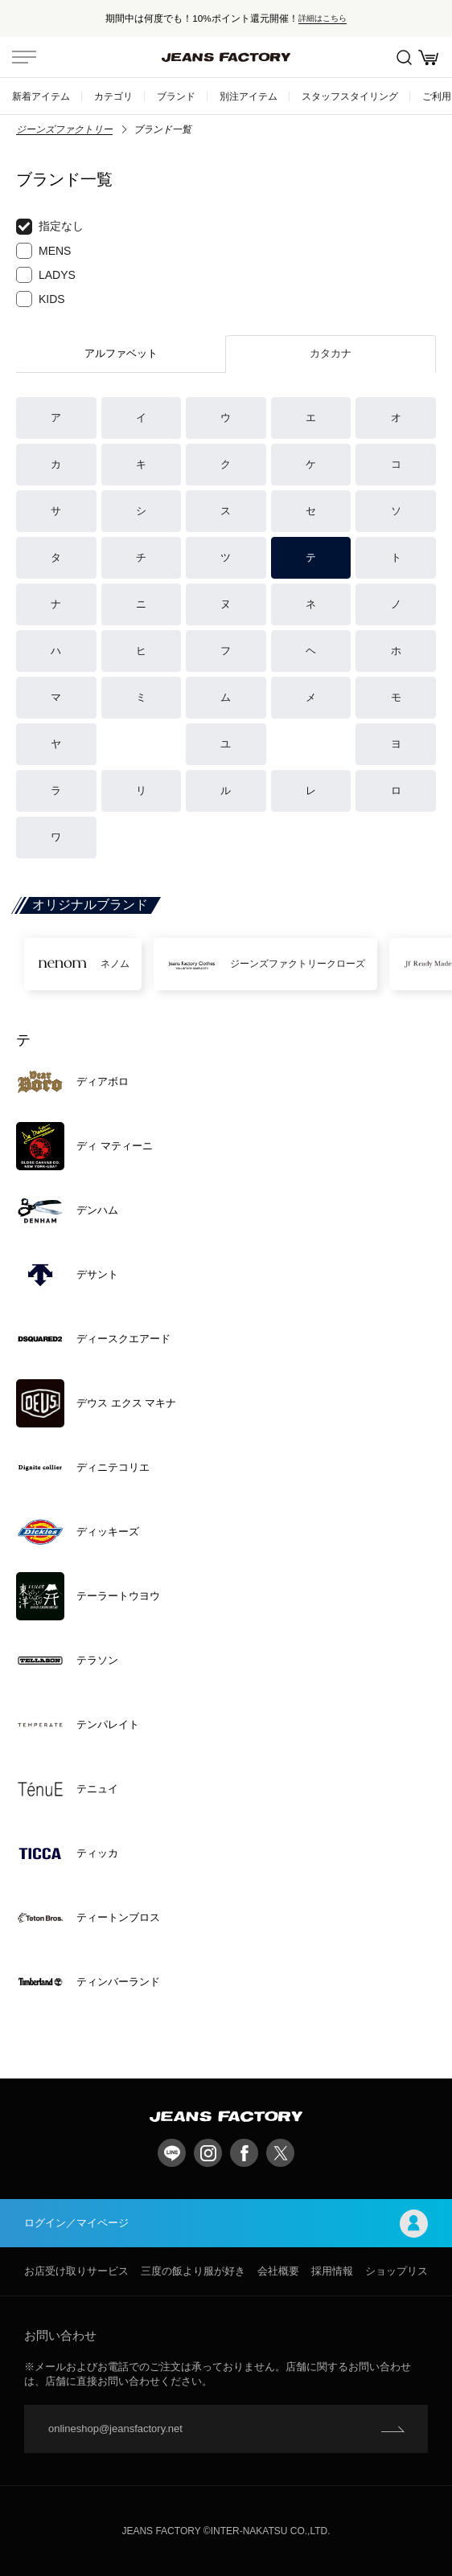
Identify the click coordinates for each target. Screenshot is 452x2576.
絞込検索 (404, 57)
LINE (172, 2153)
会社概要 (278, 2271)
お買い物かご (428, 57)
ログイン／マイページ (226, 2223)
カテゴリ (113, 96)
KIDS (40, 299)
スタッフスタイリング (350, 96)
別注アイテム (248, 96)
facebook (244, 2153)
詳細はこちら (322, 18)
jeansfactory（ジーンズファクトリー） (226, 57)
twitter (280, 2153)
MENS (43, 251)
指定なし (50, 227)
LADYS (46, 275)
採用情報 (332, 2271)
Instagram (208, 2153)
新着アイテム (41, 96)
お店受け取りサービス (76, 2271)
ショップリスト (401, 2271)
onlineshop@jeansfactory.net (115, 2428)
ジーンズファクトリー (64, 129)
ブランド (176, 96)
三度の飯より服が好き (193, 2271)
